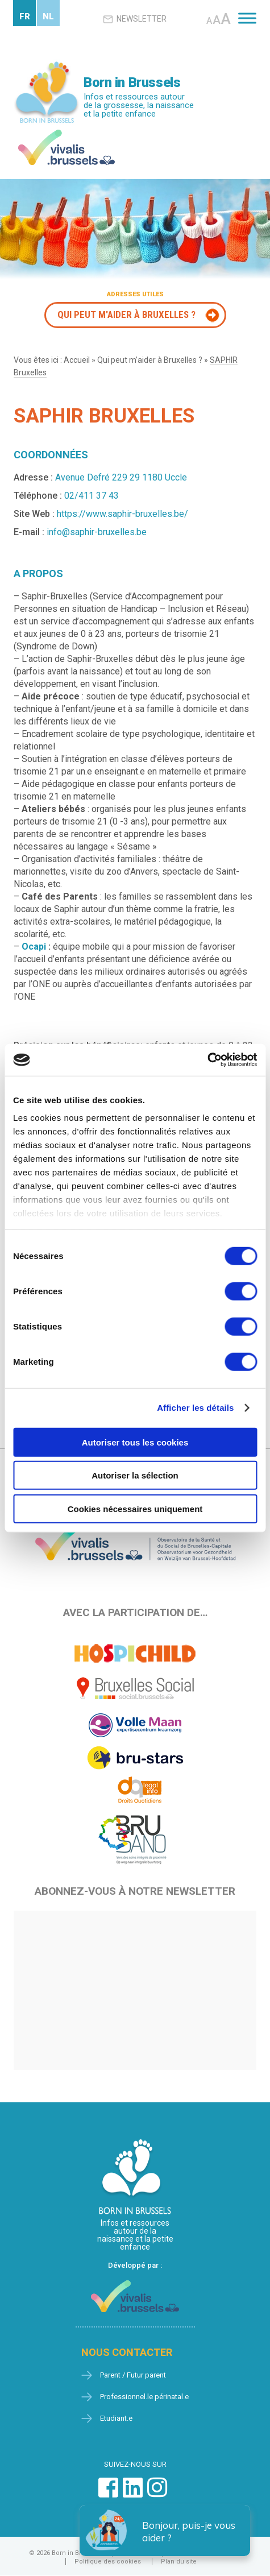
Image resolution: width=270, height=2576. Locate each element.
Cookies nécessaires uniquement (135, 1508)
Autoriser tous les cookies (135, 1442)
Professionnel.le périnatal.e (144, 2396)
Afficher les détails (195, 1408)
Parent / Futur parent (133, 2375)
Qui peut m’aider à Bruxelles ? (149, 360)
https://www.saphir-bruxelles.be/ (122, 513)
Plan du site (179, 2561)
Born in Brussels (132, 82)
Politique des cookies (107, 2561)
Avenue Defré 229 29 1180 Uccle (121, 477)
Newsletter (135, 19)
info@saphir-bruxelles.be (97, 532)
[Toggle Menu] (247, 18)
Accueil (77, 360)
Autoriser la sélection (135, 1475)
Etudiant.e (116, 2418)
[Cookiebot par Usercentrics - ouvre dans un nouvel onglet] (207, 1060)
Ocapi (34, 946)
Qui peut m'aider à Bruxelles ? (126, 314)
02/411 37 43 (91, 495)
